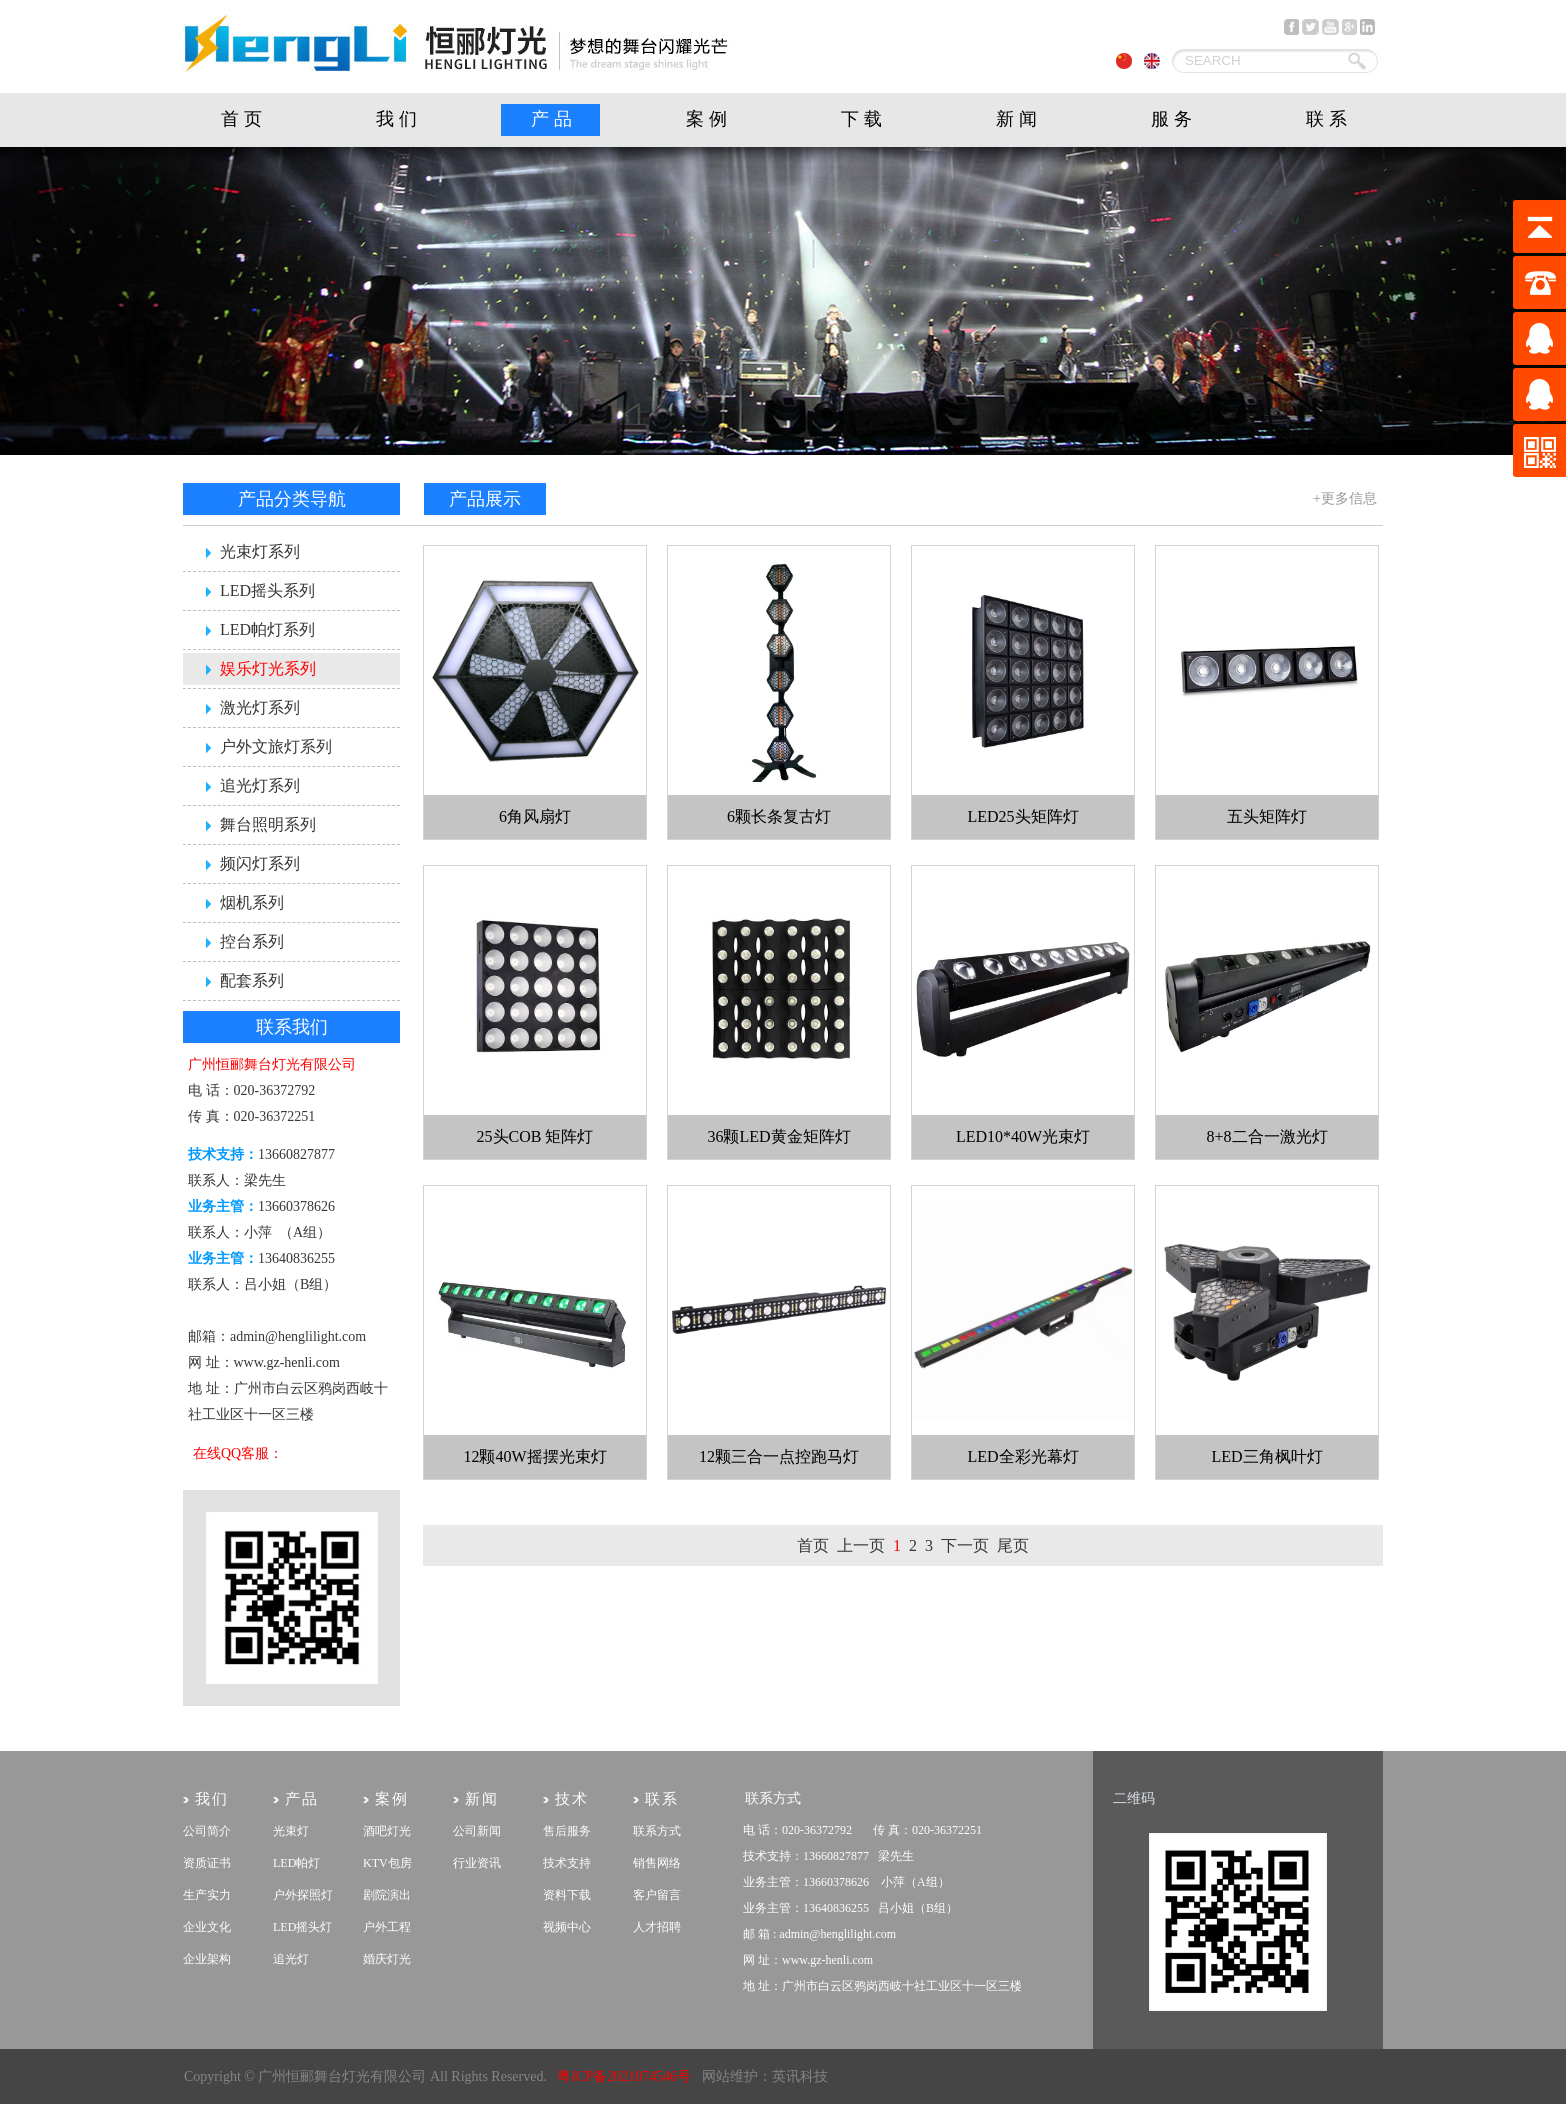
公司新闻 (477, 1831)
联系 (1329, 119)
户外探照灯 (303, 1895)
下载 (864, 119)
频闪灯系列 (260, 863)
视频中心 (567, 1927)
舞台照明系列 (268, 824)
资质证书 (207, 1863)
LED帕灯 (296, 1863)
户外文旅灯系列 (276, 746)
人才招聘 (657, 1927)
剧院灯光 (183, 2049)
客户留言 (657, 1895)
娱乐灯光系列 (268, 668)
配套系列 (252, 980)
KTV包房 (387, 1863)
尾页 (1013, 1545)
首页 (244, 119)
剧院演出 (387, 1895)
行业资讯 (477, 1863)
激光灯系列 (260, 707)
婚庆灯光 (387, 1959)
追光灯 (291, 1959)
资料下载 (567, 1895)
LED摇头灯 (302, 1927)
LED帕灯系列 (267, 629)
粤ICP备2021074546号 (624, 2076)
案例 (709, 119)
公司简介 (207, 1831)
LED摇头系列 (267, 590)
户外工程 (387, 1927)
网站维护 (730, 2076)
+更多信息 (1345, 498)
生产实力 (207, 1895)
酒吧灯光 (387, 1831)
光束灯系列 (260, 551)
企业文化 (207, 1927)
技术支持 (567, 1863)
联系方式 (657, 1831)
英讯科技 (800, 2076)
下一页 (965, 1545)
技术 (572, 1799)
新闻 (1019, 119)
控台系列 (252, 941)
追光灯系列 (260, 785)
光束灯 (291, 1831)
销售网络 (657, 1863)
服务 (1174, 119)
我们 (399, 119)
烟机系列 (252, 902)
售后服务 (567, 1831)
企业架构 (207, 1959)
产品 (554, 119)
